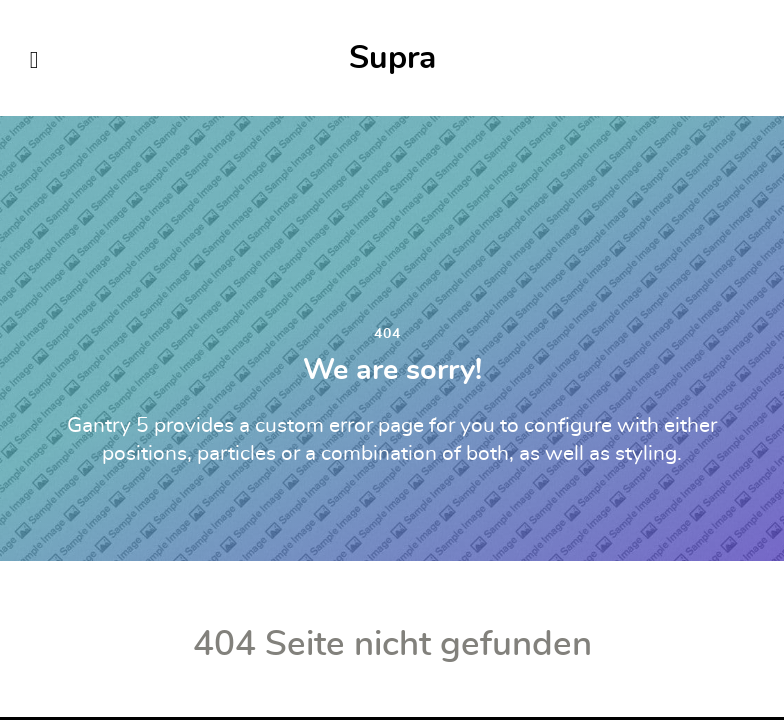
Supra (392, 58)
